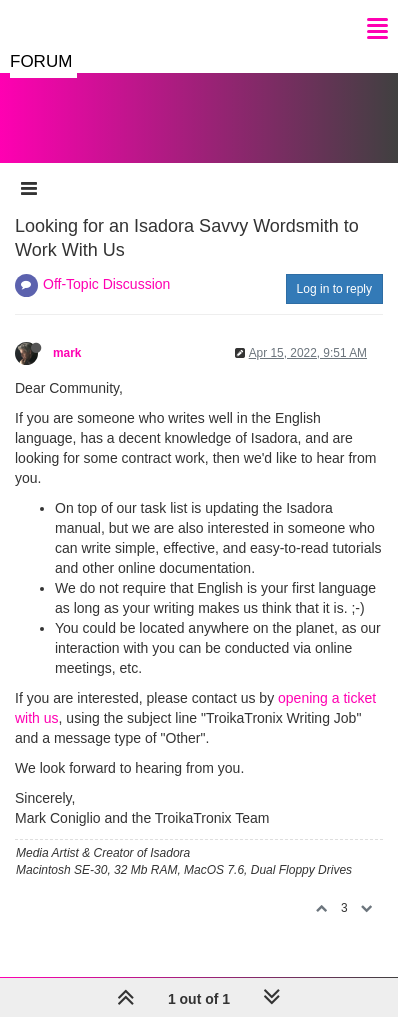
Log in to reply (334, 289)
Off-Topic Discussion (106, 284)
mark (67, 353)
